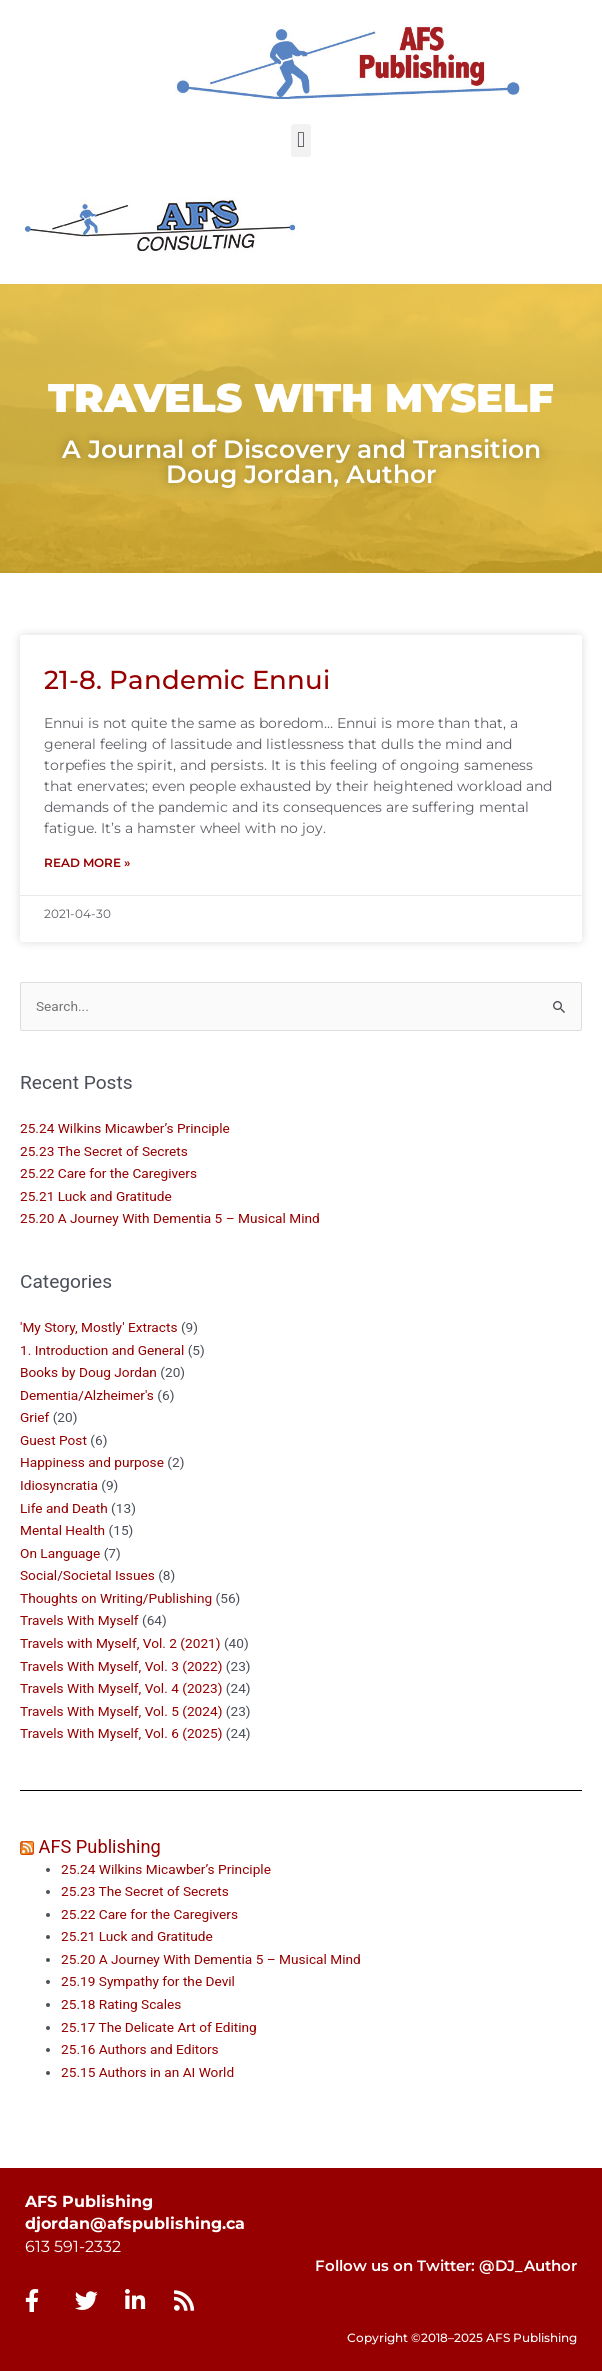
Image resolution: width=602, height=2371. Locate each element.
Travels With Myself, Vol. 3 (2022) (121, 1666)
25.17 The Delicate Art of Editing (159, 2027)
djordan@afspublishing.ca (135, 2223)
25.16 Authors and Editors (140, 2049)
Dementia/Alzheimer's (87, 1395)
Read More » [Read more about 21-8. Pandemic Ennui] (87, 862)
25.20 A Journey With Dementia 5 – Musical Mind (170, 1218)
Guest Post (53, 1440)
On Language (60, 1553)
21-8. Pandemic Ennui (187, 680)
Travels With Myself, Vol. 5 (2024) (121, 1711)
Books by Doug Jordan (88, 1372)
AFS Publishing (100, 1846)
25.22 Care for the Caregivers (110, 1173)
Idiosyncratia (59, 1485)
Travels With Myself (79, 1620)
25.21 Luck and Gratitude (96, 1196)
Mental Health (62, 1530)
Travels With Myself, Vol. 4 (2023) (121, 1688)
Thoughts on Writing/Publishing (116, 1598)
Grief (34, 1417)
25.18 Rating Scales (121, 2004)
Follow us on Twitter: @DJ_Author (446, 2266)
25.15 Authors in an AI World (147, 2072)
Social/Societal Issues (87, 1575)
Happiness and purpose (92, 1462)
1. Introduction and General (102, 1350)
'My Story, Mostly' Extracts (98, 1327)
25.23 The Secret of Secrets (104, 1151)
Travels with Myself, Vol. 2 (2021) (120, 1643)
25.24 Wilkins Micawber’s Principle (125, 1128)
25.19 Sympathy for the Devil (148, 1981)
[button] (300, 140)
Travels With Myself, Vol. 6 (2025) (121, 1733)
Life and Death (64, 1508)
